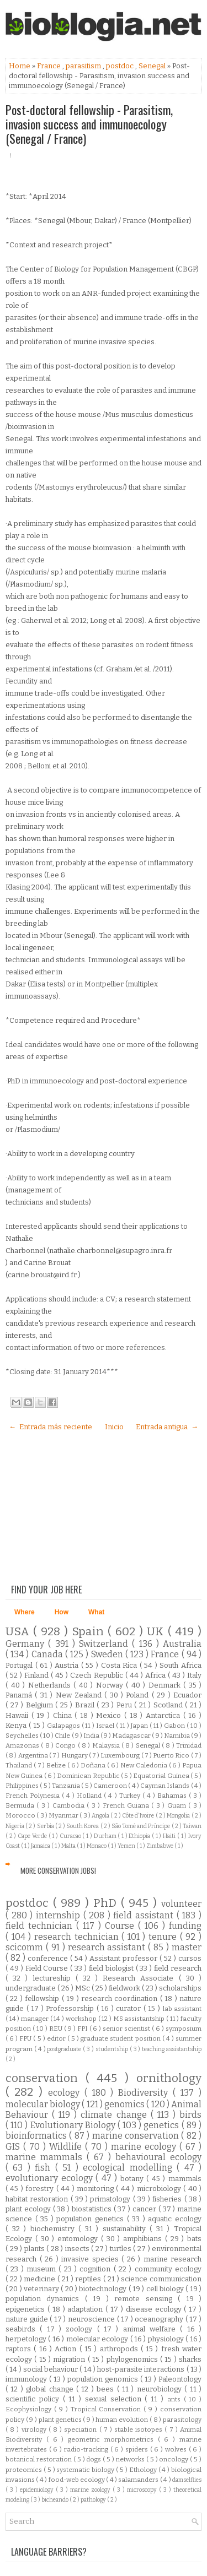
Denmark (166, 1685)
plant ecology (29, 2209)
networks (131, 2459)
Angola (101, 1815)
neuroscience (92, 2319)
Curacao (71, 1836)
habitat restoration (38, 2199)
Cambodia (69, 1805)
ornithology (168, 2078)
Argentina (33, 1755)
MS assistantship (139, 2018)
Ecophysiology (30, 2409)
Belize (56, 1765)
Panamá (20, 1695)
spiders (137, 2449)
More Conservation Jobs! (58, 1870)
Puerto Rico (171, 1755)
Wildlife (67, 2146)
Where (24, 1612)
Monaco (97, 1846)
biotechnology (103, 2289)
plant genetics (61, 2419)
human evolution (122, 2419)
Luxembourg (120, 1755)
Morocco (21, 1815)
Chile (63, 1735)
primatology (111, 2199)
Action (67, 2349)
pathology (94, 2499)
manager (35, 2018)
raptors (20, 2349)
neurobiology (160, 2389)
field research (177, 1968)
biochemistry (54, 2229)
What (96, 1612)
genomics (125, 2104)
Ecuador (187, 1695)
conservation (46, 2078)
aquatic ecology (174, 2219)
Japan (140, 1725)
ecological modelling (130, 2167)
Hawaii (18, 1715)
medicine (40, 2279)
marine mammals (46, 2157)
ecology (66, 2092)
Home (20, 66)
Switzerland (105, 1644)
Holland (90, 1795)
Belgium (41, 1705)
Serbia (46, 1826)
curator (130, 2008)
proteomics (25, 2470)
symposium (183, 2028)
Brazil (86, 1705)
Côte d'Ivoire (139, 1815)
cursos (189, 1958)
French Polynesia (34, 1795)
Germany (27, 1644)
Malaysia (106, 1745)
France (49, 66)
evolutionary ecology (50, 2178)
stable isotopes (139, 2429)
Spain (90, 1632)
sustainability (126, 2229)
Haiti (170, 1836)
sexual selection (115, 2399)
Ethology (143, 2470)
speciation (81, 2429)
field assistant (144, 1915)
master (186, 1947)
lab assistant (182, 2009)
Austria (68, 1665)
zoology (81, 2329)
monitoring (96, 2188)
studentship (112, 2049)
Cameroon (110, 1785)
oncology (174, 2459)
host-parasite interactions (142, 2369)
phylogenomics (133, 2359)
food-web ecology (78, 2479)
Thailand (20, 1765)
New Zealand (80, 1695)
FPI (83, 2028)
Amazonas (23, 1745)
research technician (77, 1937)
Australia (182, 1644)
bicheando (55, 2499)
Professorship (71, 2008)
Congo (66, 1745)
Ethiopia (140, 1836)
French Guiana (127, 1805)
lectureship (54, 1978)
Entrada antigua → (167, 1427)
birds (190, 2114)
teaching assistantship (171, 2049)
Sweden (108, 1654)
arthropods (120, 2349)
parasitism (84, 66)
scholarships (180, 1988)
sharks (190, 2359)
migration (70, 2359)
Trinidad (188, 1745)
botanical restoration (39, 2459)
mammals (184, 2178)
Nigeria (15, 1826)
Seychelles (23, 1735)
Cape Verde (33, 1836)
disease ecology (155, 2309)
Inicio (114, 1427)
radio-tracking (87, 2449)
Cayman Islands (165, 1785)
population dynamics (45, 2299)
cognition (96, 2269)
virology (35, 2429)
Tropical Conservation (107, 2409)
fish (45, 2167)
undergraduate (31, 1988)
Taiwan (192, 1826)
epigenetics (26, 2309)
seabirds (23, 2329)
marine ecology (145, 2146)
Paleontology (179, 2379)
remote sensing (146, 2299)
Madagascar (132, 1735)
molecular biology (44, 2104)
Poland (138, 1695)
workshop (82, 2018)
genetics (162, 2125)
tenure (164, 1937)
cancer (145, 2209)
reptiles (89, 2279)
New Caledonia (144, 1765)
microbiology (160, 2188)
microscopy (143, 2489)
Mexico (110, 1715)
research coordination (120, 1998)
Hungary (75, 1755)
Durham (106, 1836)
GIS (14, 2146)
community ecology (168, 2269)
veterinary (42, 2289)
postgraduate (65, 2049)
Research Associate (140, 1978)
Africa (156, 1675)
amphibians (144, 2239)
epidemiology (38, 2489)
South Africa (180, 1665)
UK (157, 1632)
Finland (37, 1675)
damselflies (186, 2479)
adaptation (86, 2309)
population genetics (91, 2219)
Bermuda (21, 1805)
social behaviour (51, 2369)
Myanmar (64, 1815)
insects (78, 2248)
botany (133, 2178)
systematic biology (86, 2470)
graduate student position (121, 2038)
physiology (166, 2339)
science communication (161, 2279)
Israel (106, 1725)
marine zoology (91, 2489)
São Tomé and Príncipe (142, 1826)
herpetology (27, 2339)
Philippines (23, 1785)
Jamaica (41, 1846)
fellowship (43, 1998)
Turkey (130, 1795)
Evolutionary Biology (74, 2125)
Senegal (153, 66)
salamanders (139, 2479)
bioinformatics (37, 2135)
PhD (107, 1903)
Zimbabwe (160, 1846)
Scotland (169, 1705)
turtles (122, 2248)
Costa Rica (120, 1665)
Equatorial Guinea (161, 1776)
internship (59, 1915)
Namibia (177, 1735)
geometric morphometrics (113, 2439)
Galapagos (64, 1725)
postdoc (120, 66)
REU (56, 2028)
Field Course (48, 1968)
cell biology (166, 2289)
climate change (115, 2114)
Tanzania (66, 1785)
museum (42, 2269)
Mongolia (179, 1815)
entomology (79, 2239)
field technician (41, 1926)
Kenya (17, 1725)
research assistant (108, 1947)
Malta (69, 1846)
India (91, 1735)
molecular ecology (98, 2339)
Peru (125, 1705)
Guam (177, 1805)
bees (106, 2389)
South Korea (83, 1826)
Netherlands (51, 1685)
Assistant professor (124, 1958)
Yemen (127, 1846)
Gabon (175, 1725)
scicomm (26, 1947)
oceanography (160, 2319)
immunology (27, 2379)
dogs (94, 2459)
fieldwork (125, 1988)
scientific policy (34, 2399)
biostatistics (93, 2209)
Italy (194, 1675)
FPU (26, 2038)
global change (51, 2389)
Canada (48, 1654)
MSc (83, 1988)
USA (19, 1632)
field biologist (112, 1968)
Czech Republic (97, 1675)
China (64, 1715)
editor (57, 2038)
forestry (40, 2188)
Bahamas (173, 1795)
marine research (173, 2259)
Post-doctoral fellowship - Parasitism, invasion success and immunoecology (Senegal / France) (89, 123)
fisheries (168, 2199)
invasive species (91, 2259)
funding (185, 1926)
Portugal (20, 1665)
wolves (177, 2449)
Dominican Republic (89, 1776)
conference (49, 1958)
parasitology (182, 2419)
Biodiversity (145, 2092)
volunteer (181, 1904)
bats (194, 2239)
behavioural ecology (158, 2157)
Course (121, 1926)
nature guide (28, 2319)
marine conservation (137, 2135)
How (61, 1612)
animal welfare (152, 2329)
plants (35, 2248)
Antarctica (164, 1715)
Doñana (94, 1765)
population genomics (103, 2379)
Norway (111, 1685)
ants (175, 2399)
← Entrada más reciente (50, 1427)
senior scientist (127, 2028)
